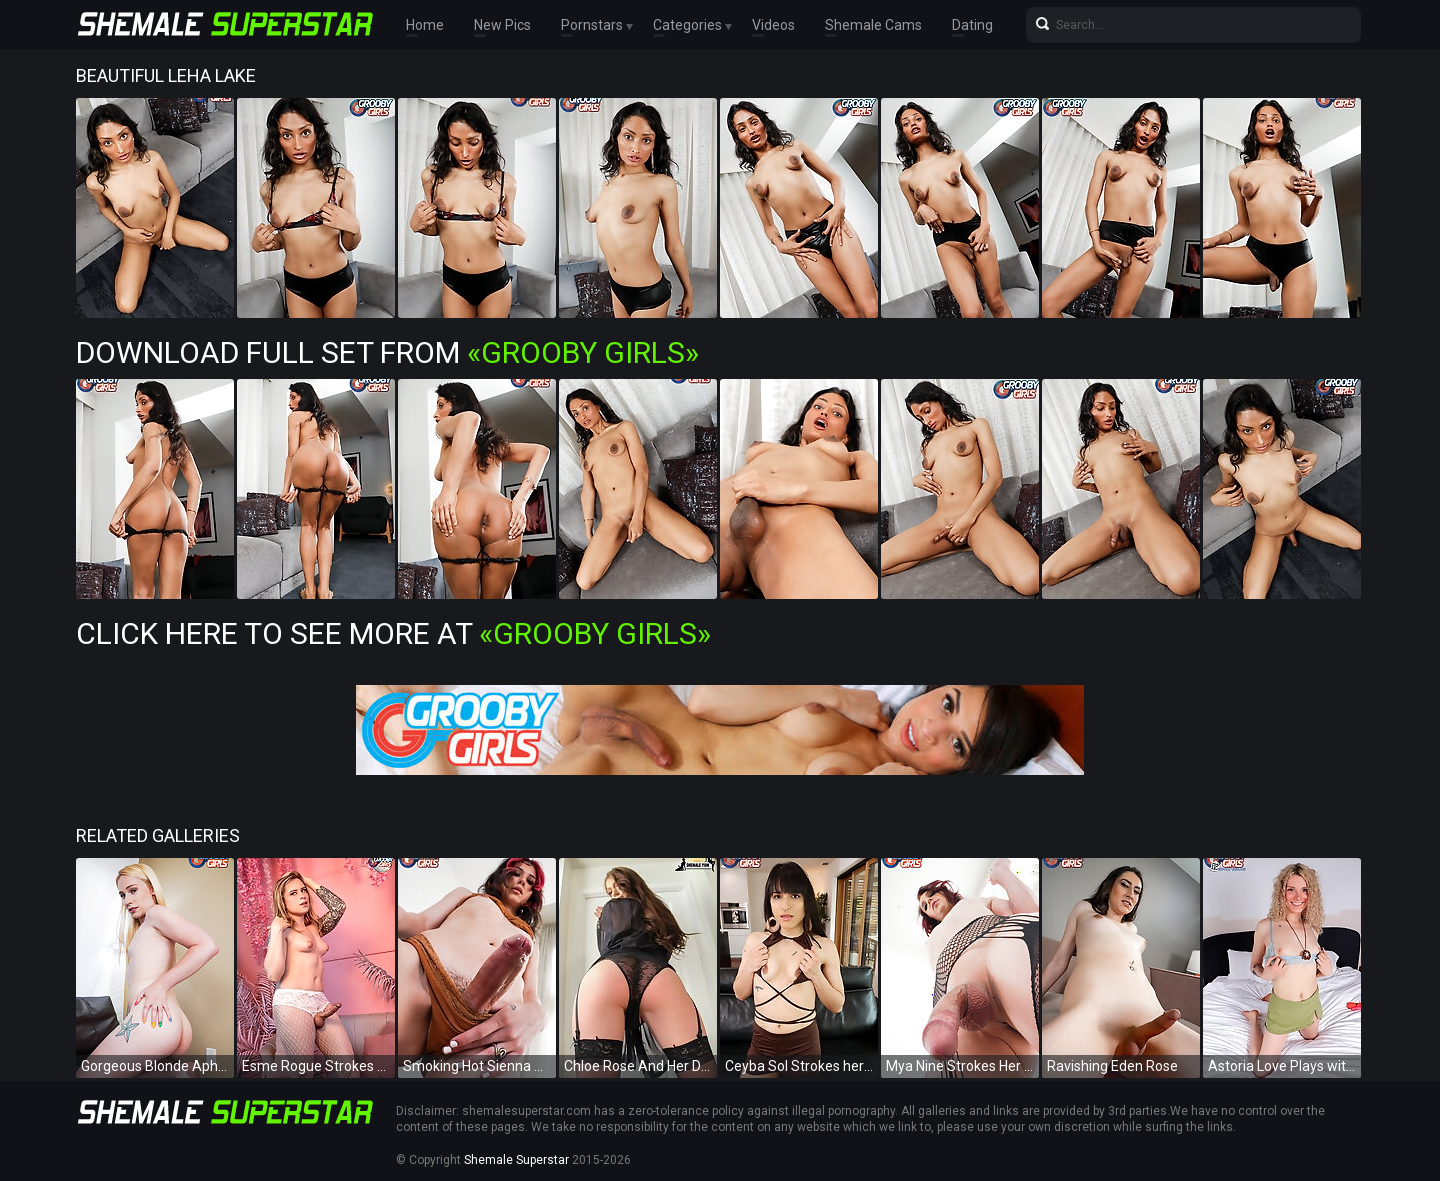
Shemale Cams (873, 25)
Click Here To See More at (393, 633)
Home (425, 25)
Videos (773, 25)
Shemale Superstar (516, 1160)
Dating (972, 25)
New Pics (502, 25)
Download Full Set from (387, 352)
